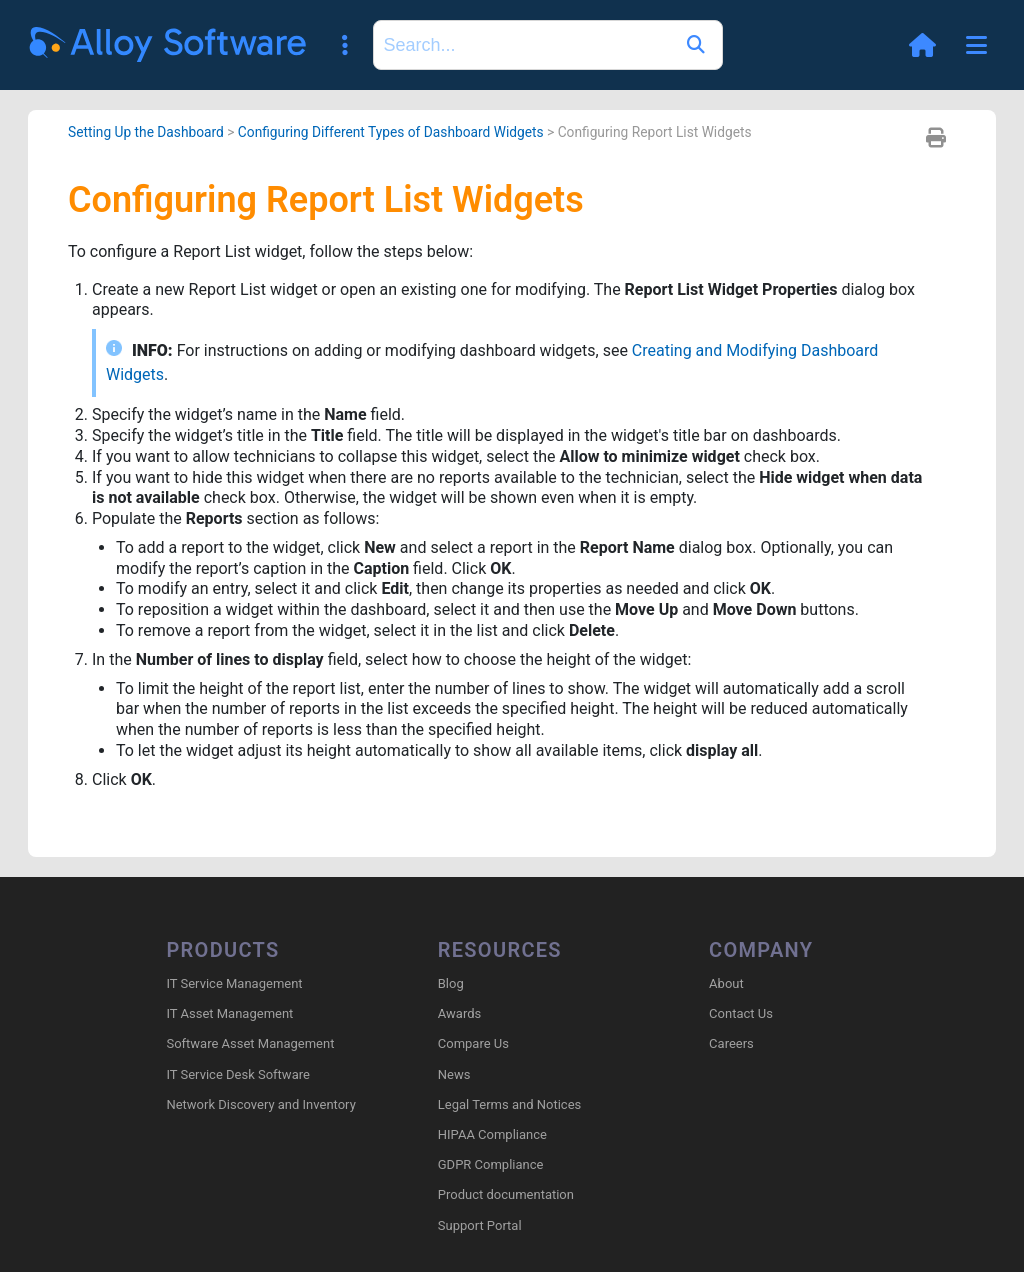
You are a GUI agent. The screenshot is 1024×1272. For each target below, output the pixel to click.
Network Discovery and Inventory (260, 1104)
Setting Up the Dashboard (146, 132)
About (726, 983)
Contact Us (741, 1013)
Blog (451, 983)
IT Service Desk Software (237, 1074)
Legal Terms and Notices (509, 1104)
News (454, 1074)
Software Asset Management (250, 1043)
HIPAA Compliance (492, 1134)
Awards (459, 1013)
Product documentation (506, 1194)
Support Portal (480, 1225)
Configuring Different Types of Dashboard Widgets (391, 132)
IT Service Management (234, 983)
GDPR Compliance (491, 1164)
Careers (731, 1043)
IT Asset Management (229, 1013)
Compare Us (473, 1043)
